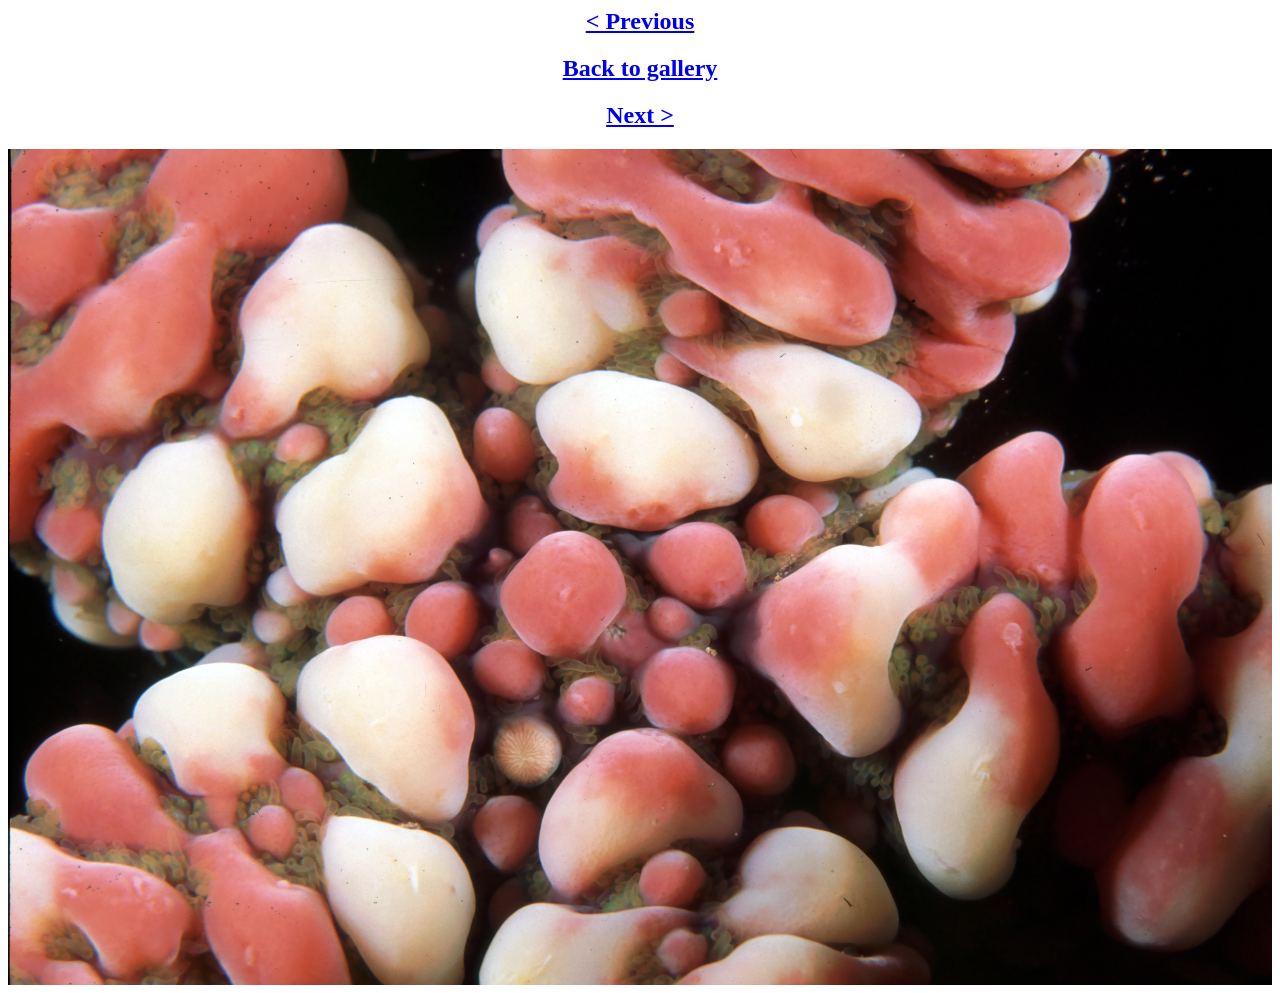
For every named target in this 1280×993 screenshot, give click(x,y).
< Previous (640, 21)
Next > (640, 115)
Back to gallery (640, 68)
